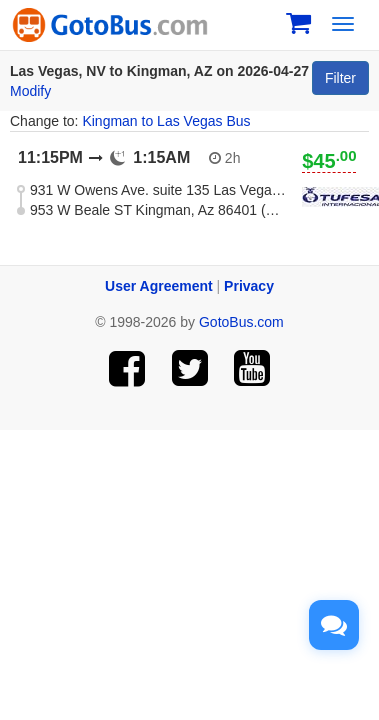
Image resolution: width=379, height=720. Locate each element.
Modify (30, 91)
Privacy (249, 286)
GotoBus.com (241, 322)
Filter (340, 78)
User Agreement (159, 286)
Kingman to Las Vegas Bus (166, 121)
